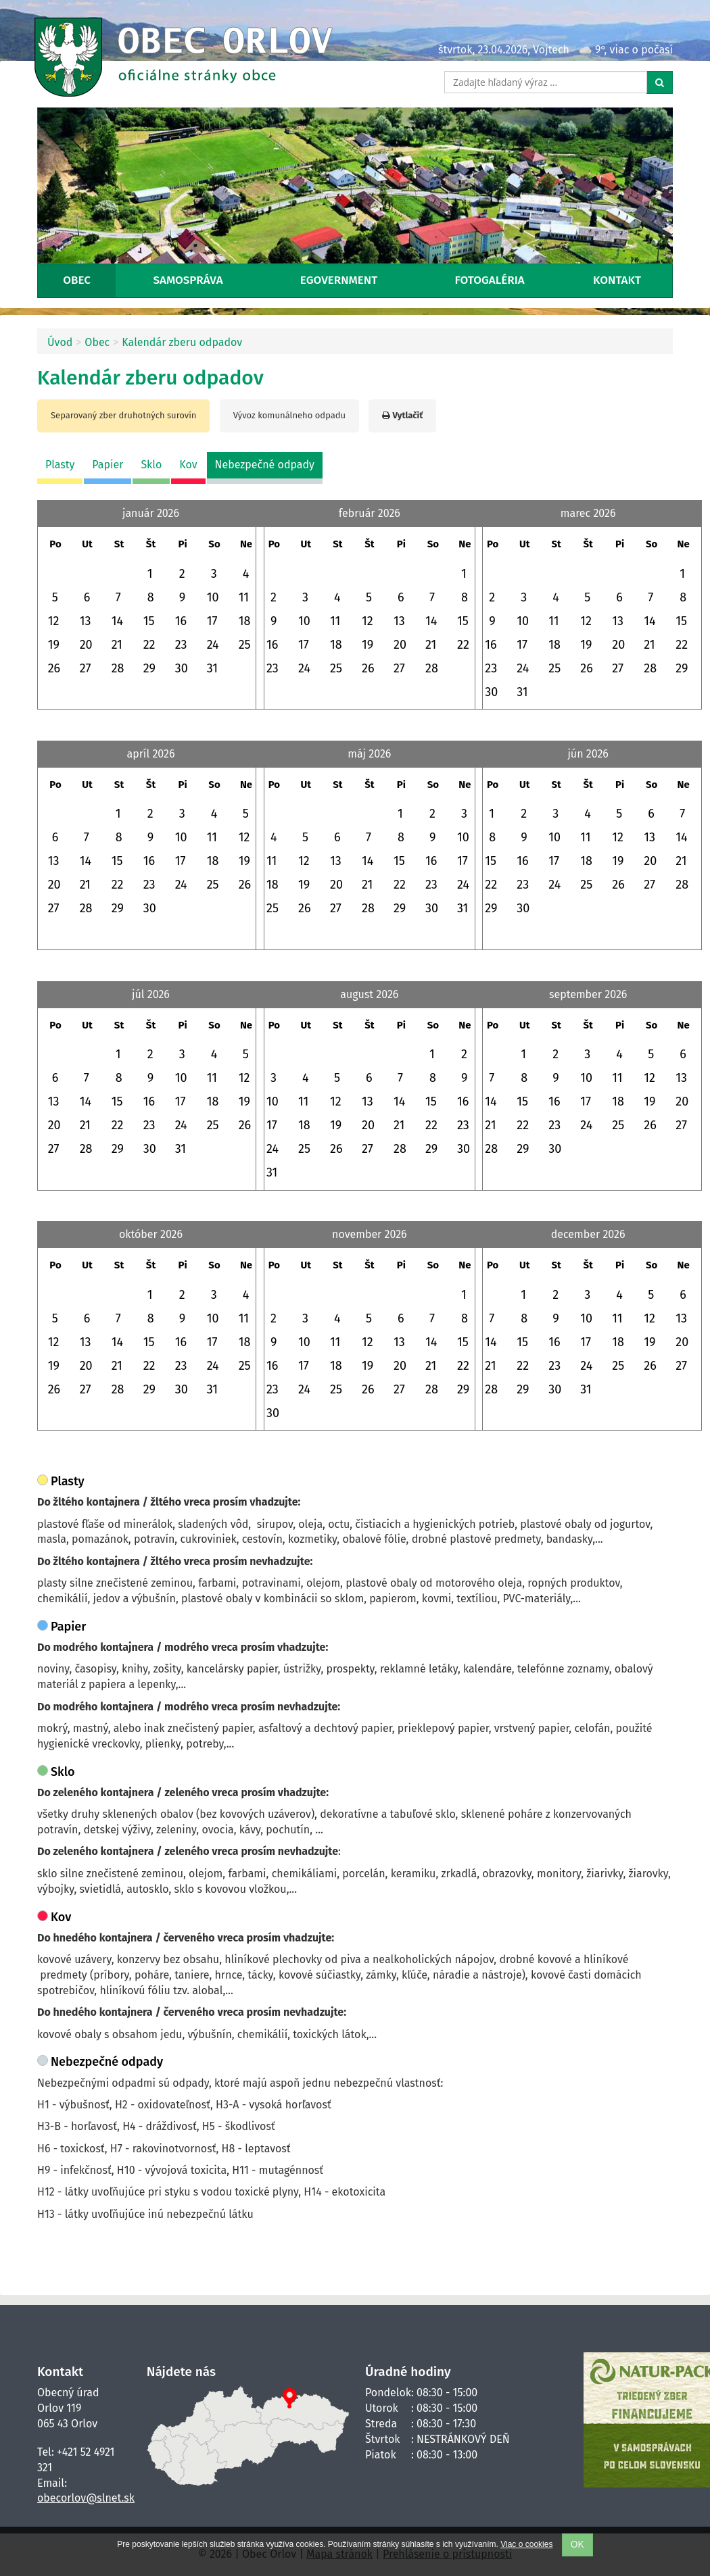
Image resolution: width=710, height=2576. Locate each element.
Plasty (59, 464)
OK (577, 2545)
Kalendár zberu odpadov (182, 342)
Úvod (59, 342)
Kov (188, 464)
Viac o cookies (526, 2544)
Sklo (151, 464)
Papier (107, 464)
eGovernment (338, 280)
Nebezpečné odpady (264, 464)
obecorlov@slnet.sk (86, 2498)
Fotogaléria (490, 280)
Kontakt (617, 280)
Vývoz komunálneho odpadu (289, 415)
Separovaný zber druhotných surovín (123, 415)
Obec (77, 280)
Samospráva (188, 280)
